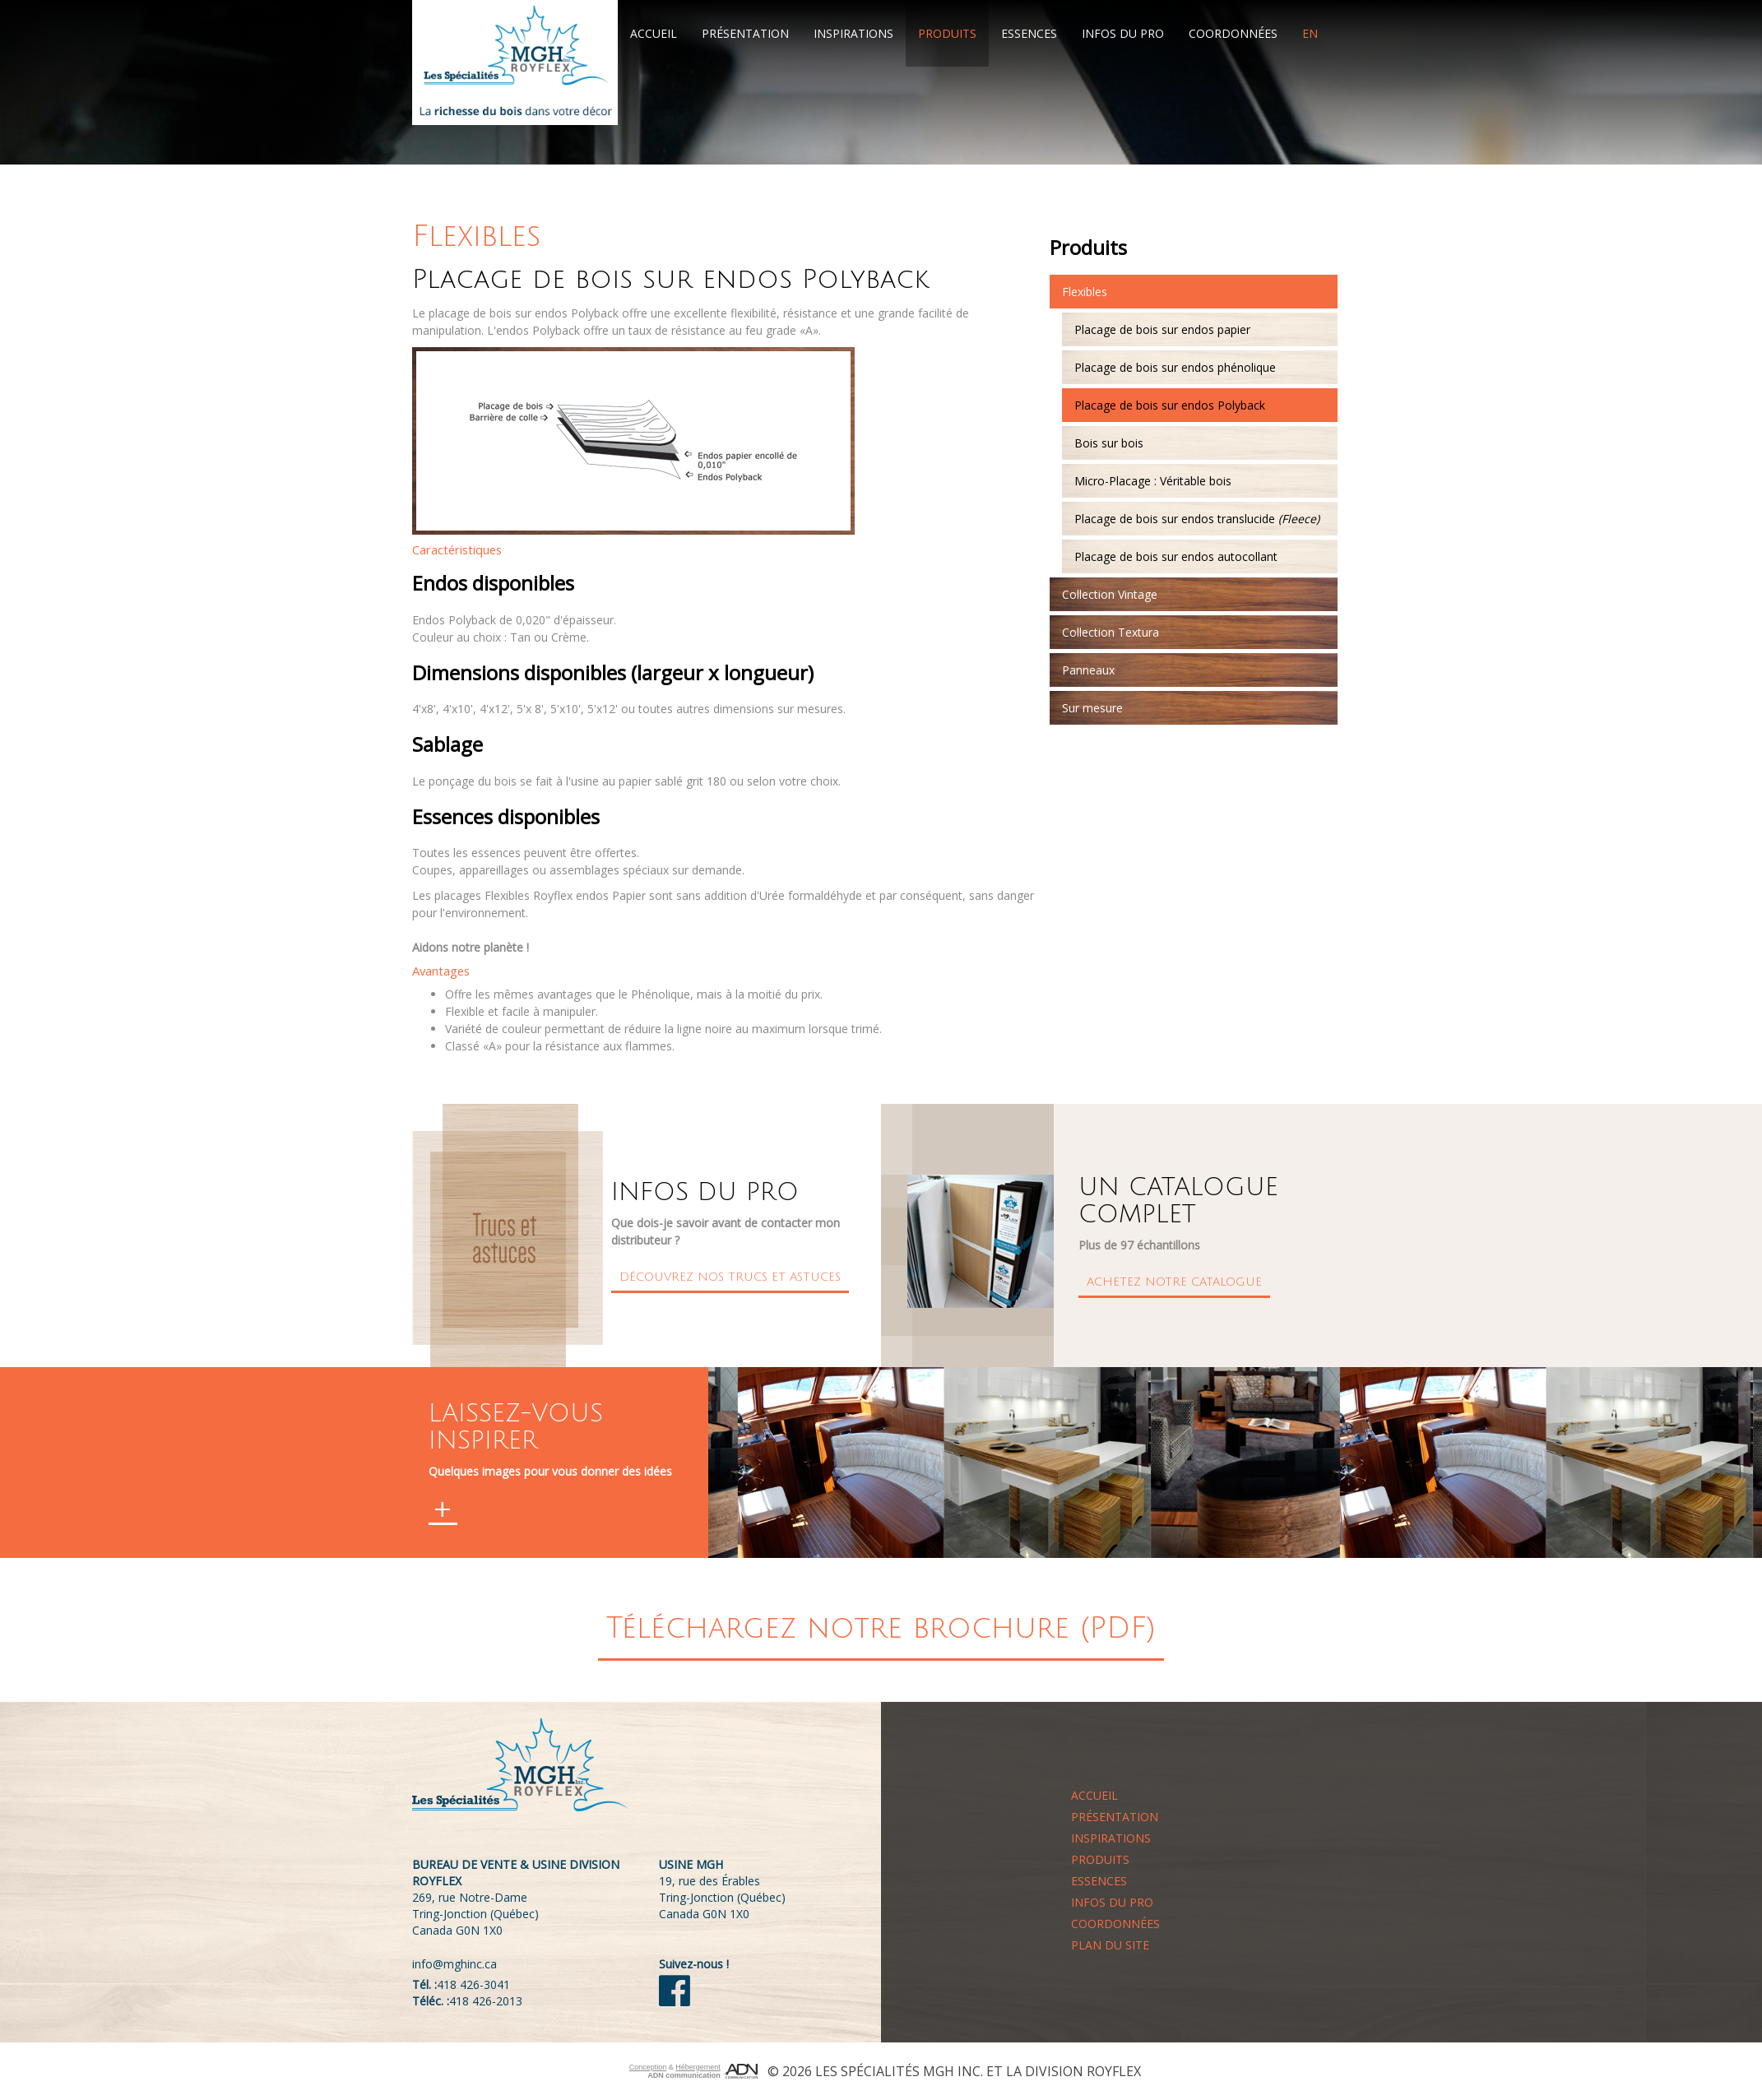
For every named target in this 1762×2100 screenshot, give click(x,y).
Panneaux (1088, 670)
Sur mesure (1092, 708)
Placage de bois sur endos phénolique (1175, 367)
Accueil (653, 33)
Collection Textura (1110, 632)
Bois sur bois (1108, 443)
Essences (1029, 33)
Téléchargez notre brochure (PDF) (881, 1628)
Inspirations (853, 33)
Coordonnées (1233, 33)
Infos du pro (1123, 33)
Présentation (745, 33)
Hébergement (698, 2067)
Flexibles (1084, 291)
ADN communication (684, 2075)
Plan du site (1110, 1945)
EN (1310, 33)
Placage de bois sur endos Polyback (1169, 405)
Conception (648, 2067)
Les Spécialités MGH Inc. (899, 2071)
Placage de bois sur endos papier (1162, 329)
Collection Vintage (1109, 594)
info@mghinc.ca (454, 1964)
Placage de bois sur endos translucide (1196, 518)
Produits (947, 33)
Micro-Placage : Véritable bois (1152, 481)
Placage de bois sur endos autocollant (1175, 556)
